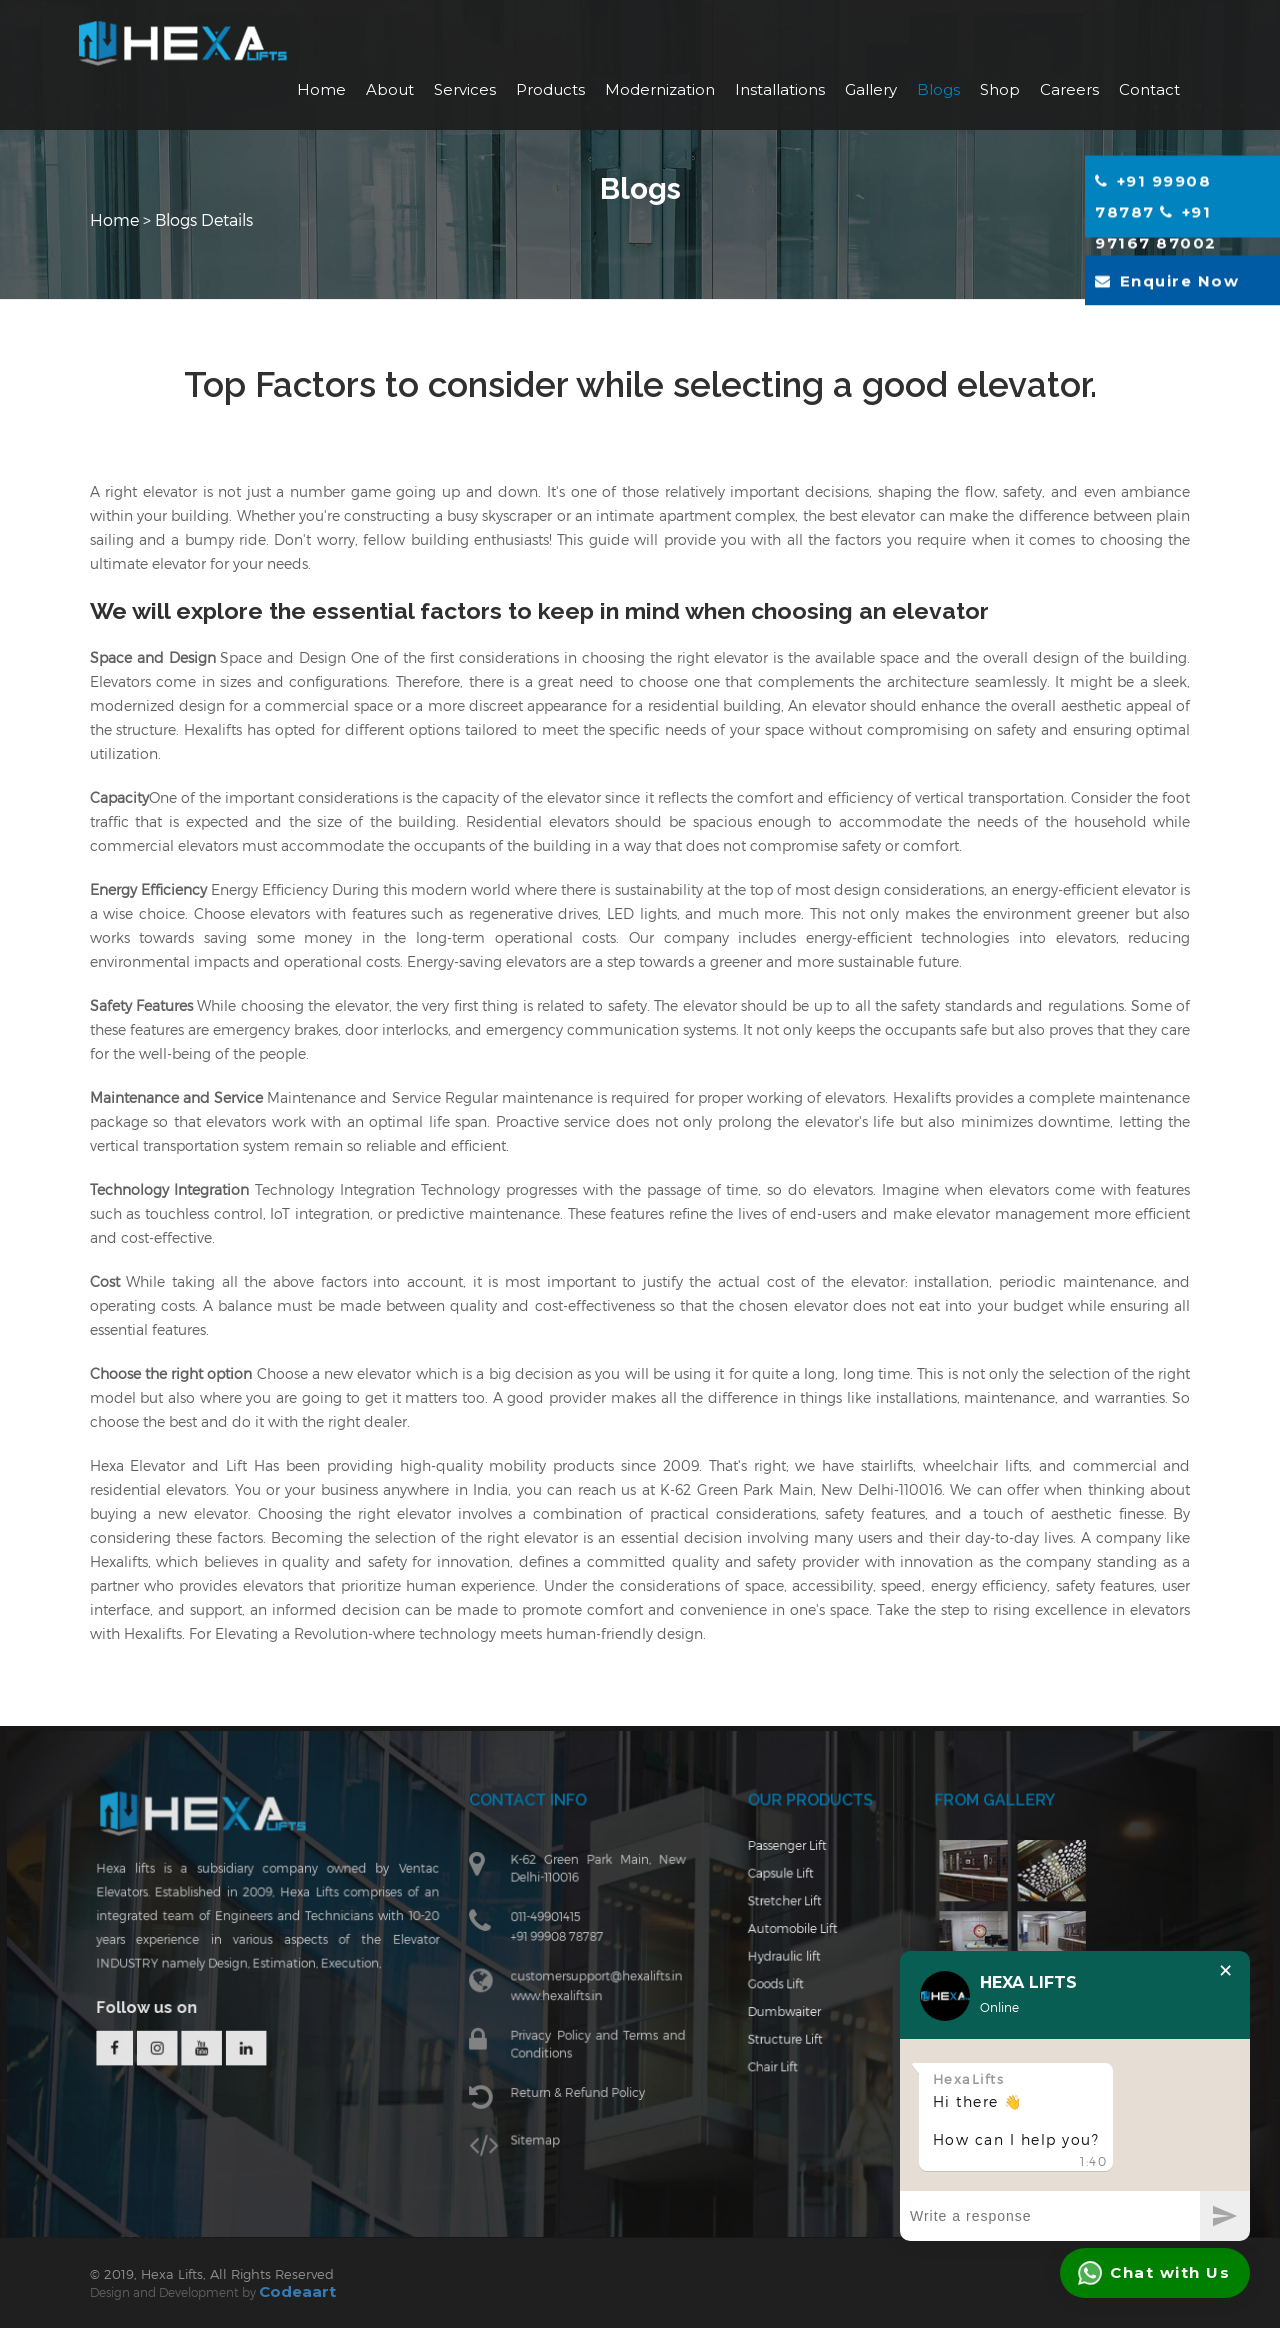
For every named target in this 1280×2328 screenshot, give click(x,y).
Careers (1069, 89)
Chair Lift (765, 2073)
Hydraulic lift (776, 1968)
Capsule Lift (773, 1890)
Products (550, 89)
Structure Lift (777, 2046)
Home (321, 89)
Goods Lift (768, 1994)
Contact (1149, 89)
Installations (780, 89)
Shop (1000, 89)
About (390, 89)
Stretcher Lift (777, 1916)
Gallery (871, 89)
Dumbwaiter (776, 2020)
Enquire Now (1167, 280)
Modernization (660, 89)
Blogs (938, 89)
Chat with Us (1154, 2273)
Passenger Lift (779, 1864)
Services (465, 89)
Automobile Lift (784, 1942)
